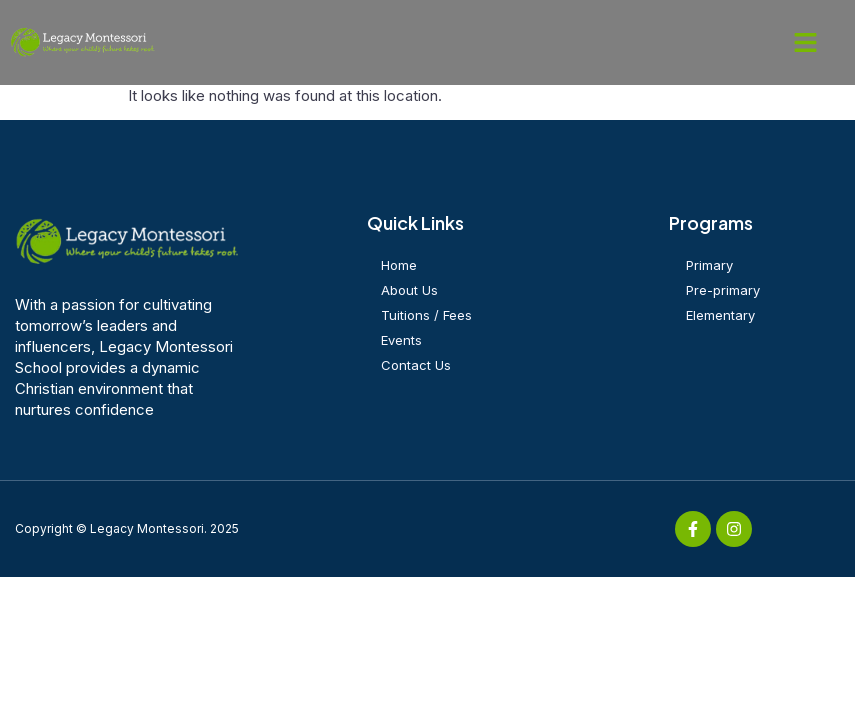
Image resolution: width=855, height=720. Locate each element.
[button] (806, 43)
